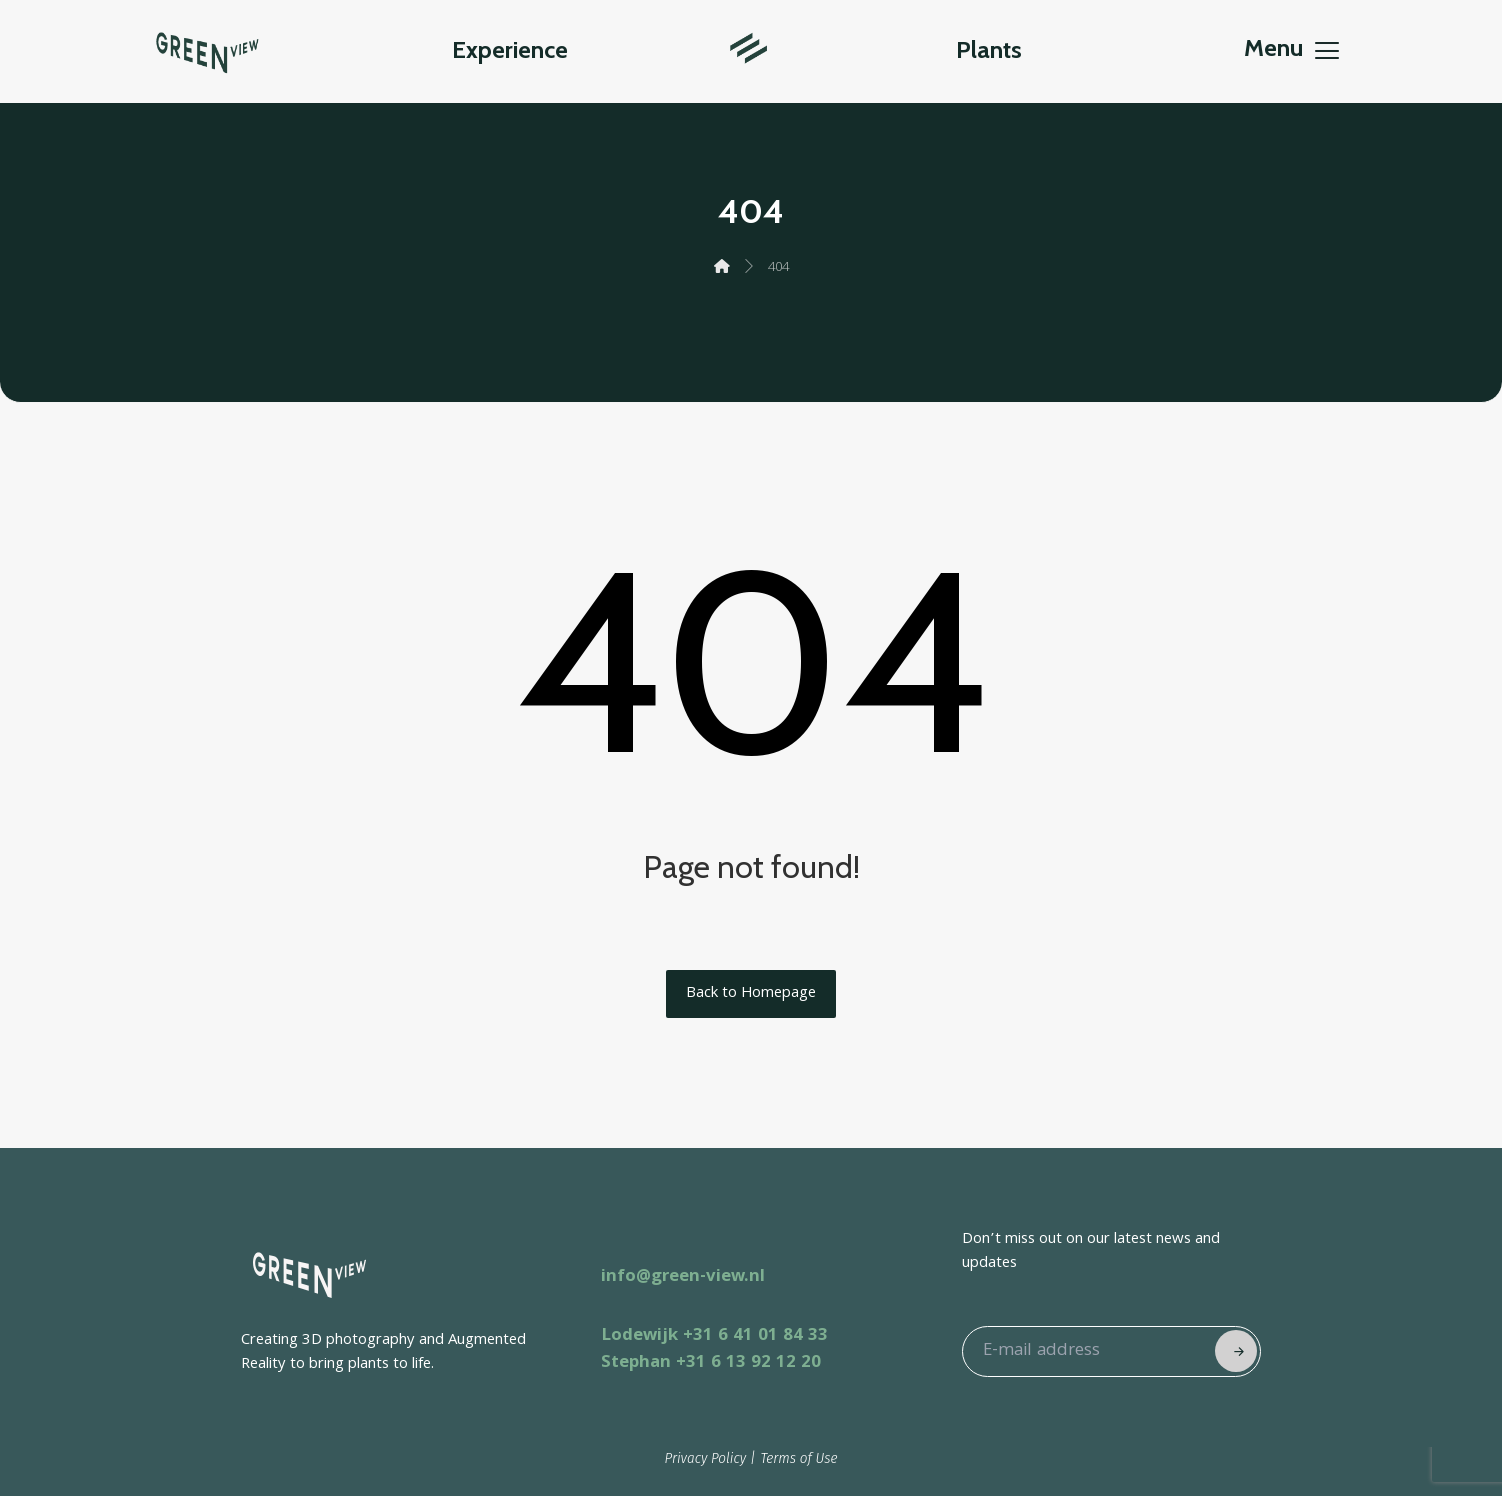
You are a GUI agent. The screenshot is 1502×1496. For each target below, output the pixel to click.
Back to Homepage (751, 994)
